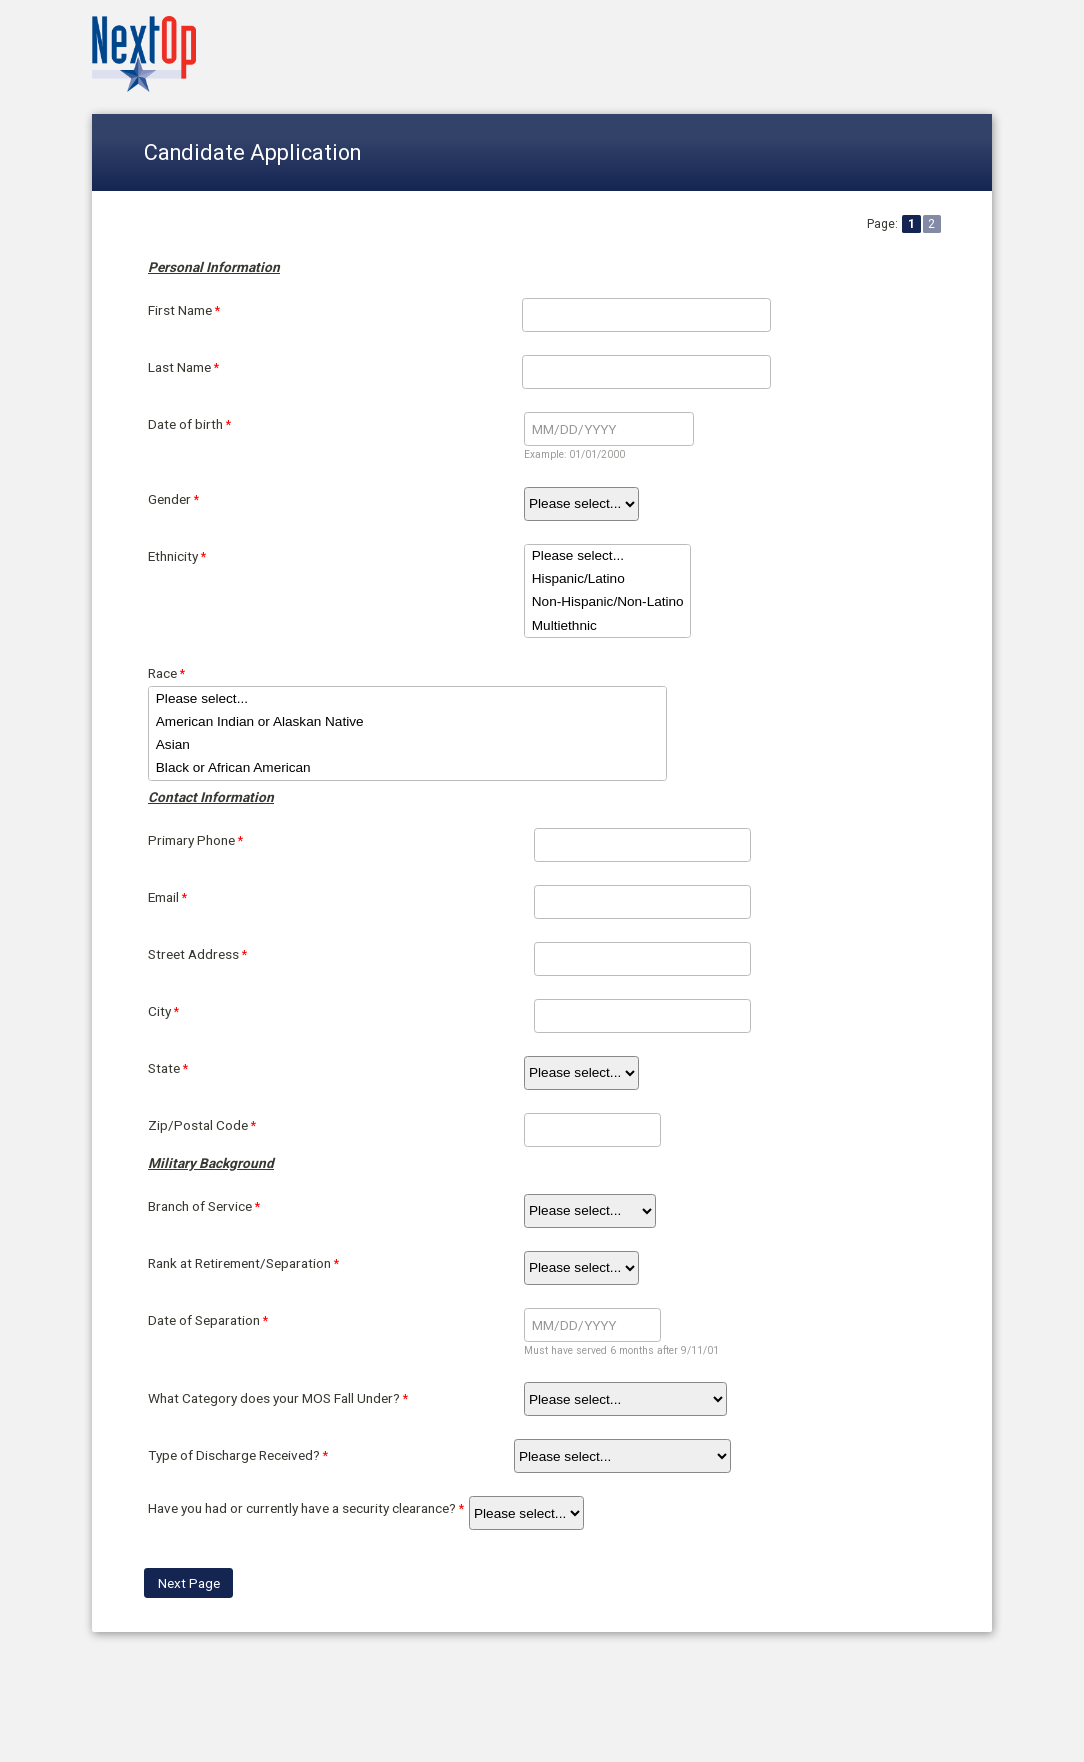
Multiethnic (607, 625)
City (159, 1011)
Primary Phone (191, 840)
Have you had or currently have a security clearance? (302, 1508)
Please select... (607, 556)
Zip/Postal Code (198, 1125)
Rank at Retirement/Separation (239, 1263)
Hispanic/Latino (607, 579)
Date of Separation (204, 1320)
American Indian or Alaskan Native (407, 721)
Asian (407, 744)
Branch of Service (200, 1206)
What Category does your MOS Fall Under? (274, 1398)
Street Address (193, 954)
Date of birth (185, 424)
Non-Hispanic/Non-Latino (607, 602)
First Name (180, 310)
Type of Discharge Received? (234, 1455)
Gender (169, 499)
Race (162, 673)
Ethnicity (173, 556)
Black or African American (407, 768)
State (164, 1068)
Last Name (179, 367)
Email (163, 897)
